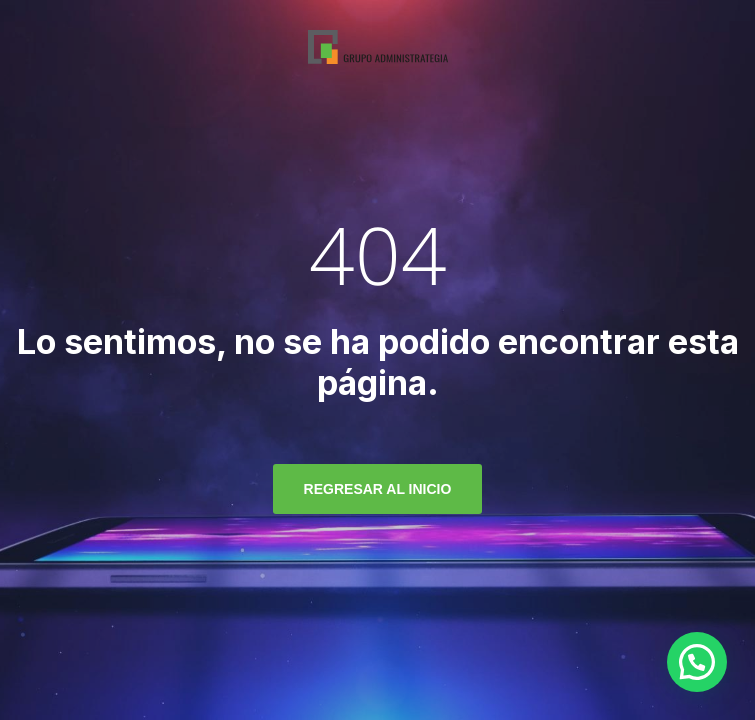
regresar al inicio (378, 489)
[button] (697, 662)
